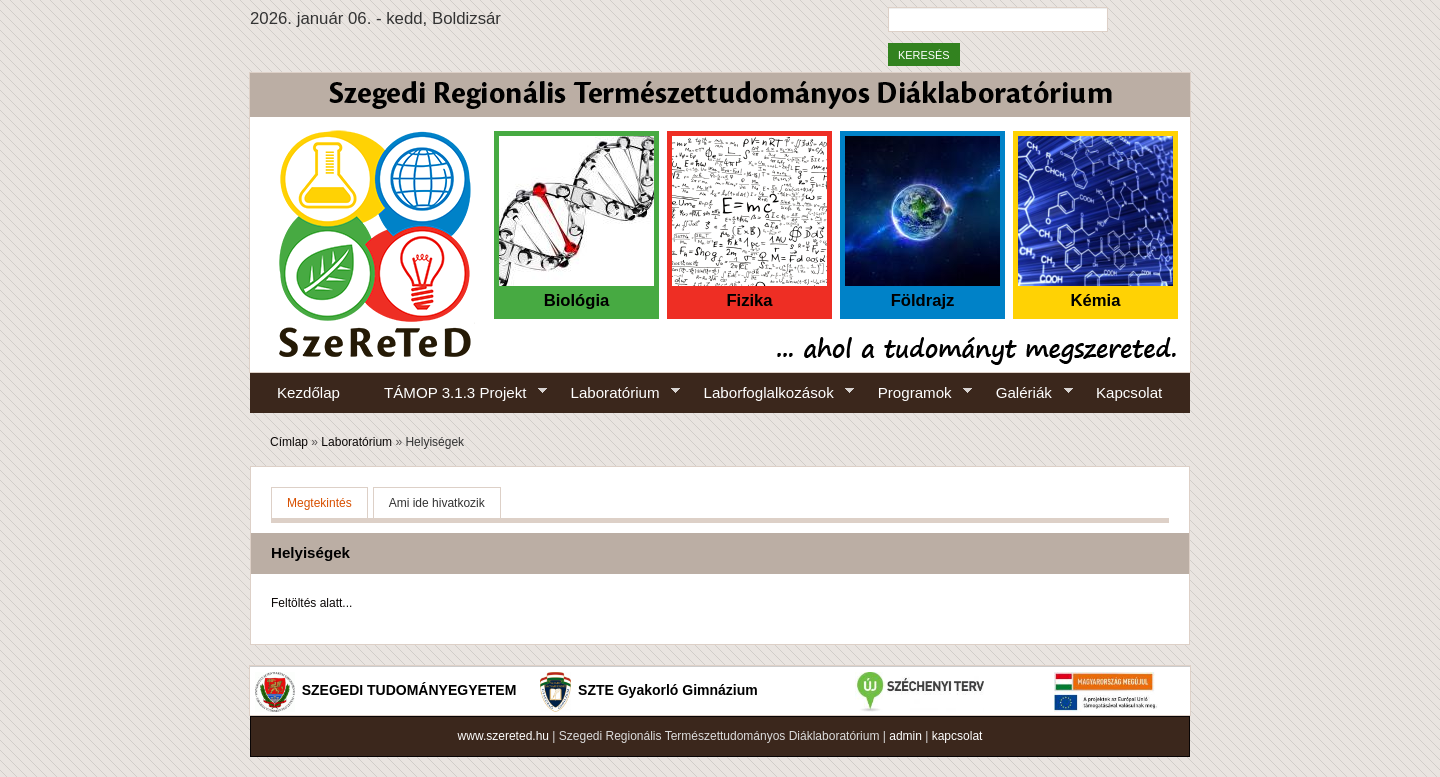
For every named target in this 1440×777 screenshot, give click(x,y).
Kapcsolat (1129, 392)
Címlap (289, 442)
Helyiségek (434, 442)
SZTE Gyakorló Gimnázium (668, 690)
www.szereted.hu (503, 736)
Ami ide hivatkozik (437, 503)
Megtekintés (327, 501)
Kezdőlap (308, 392)
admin (905, 736)
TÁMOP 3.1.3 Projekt (454, 393)
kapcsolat (957, 736)
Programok (914, 393)
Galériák (1023, 393)
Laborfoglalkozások (768, 393)
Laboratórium (615, 393)
